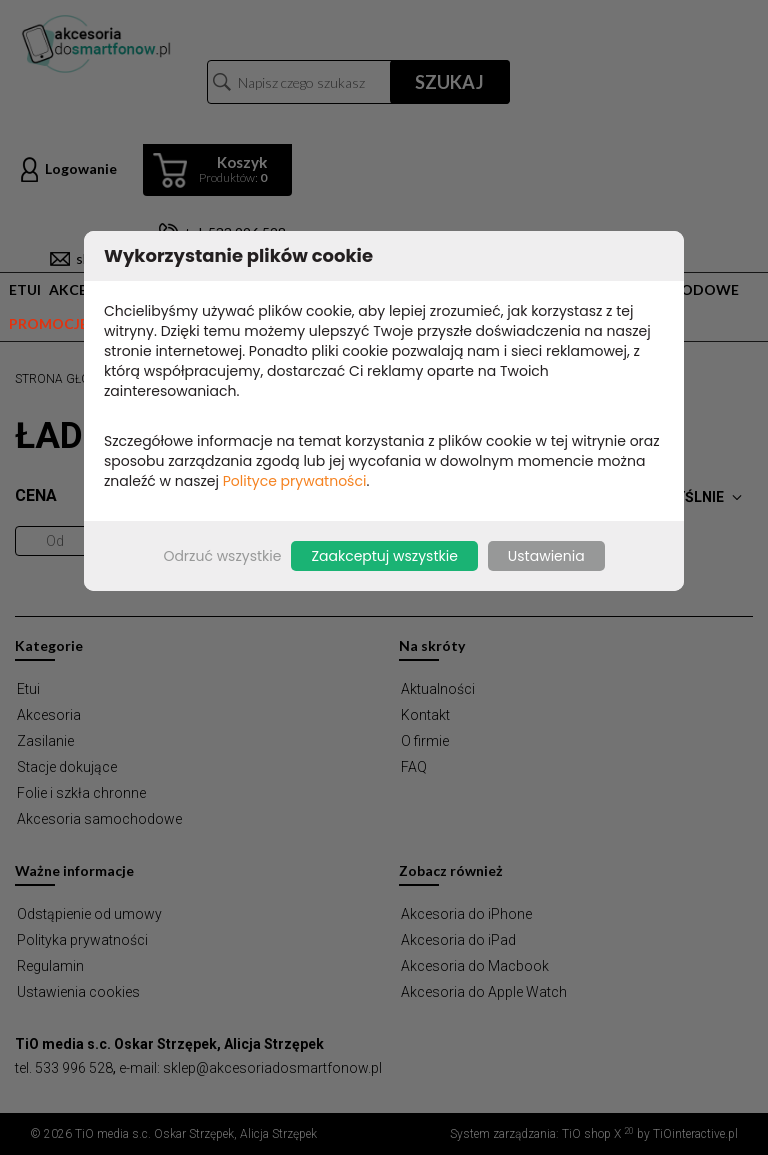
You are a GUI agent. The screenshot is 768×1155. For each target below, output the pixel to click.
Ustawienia (546, 556)
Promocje (48, 323)
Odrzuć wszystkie (222, 556)
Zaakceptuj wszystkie (384, 556)
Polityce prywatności (295, 481)
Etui (25, 289)
